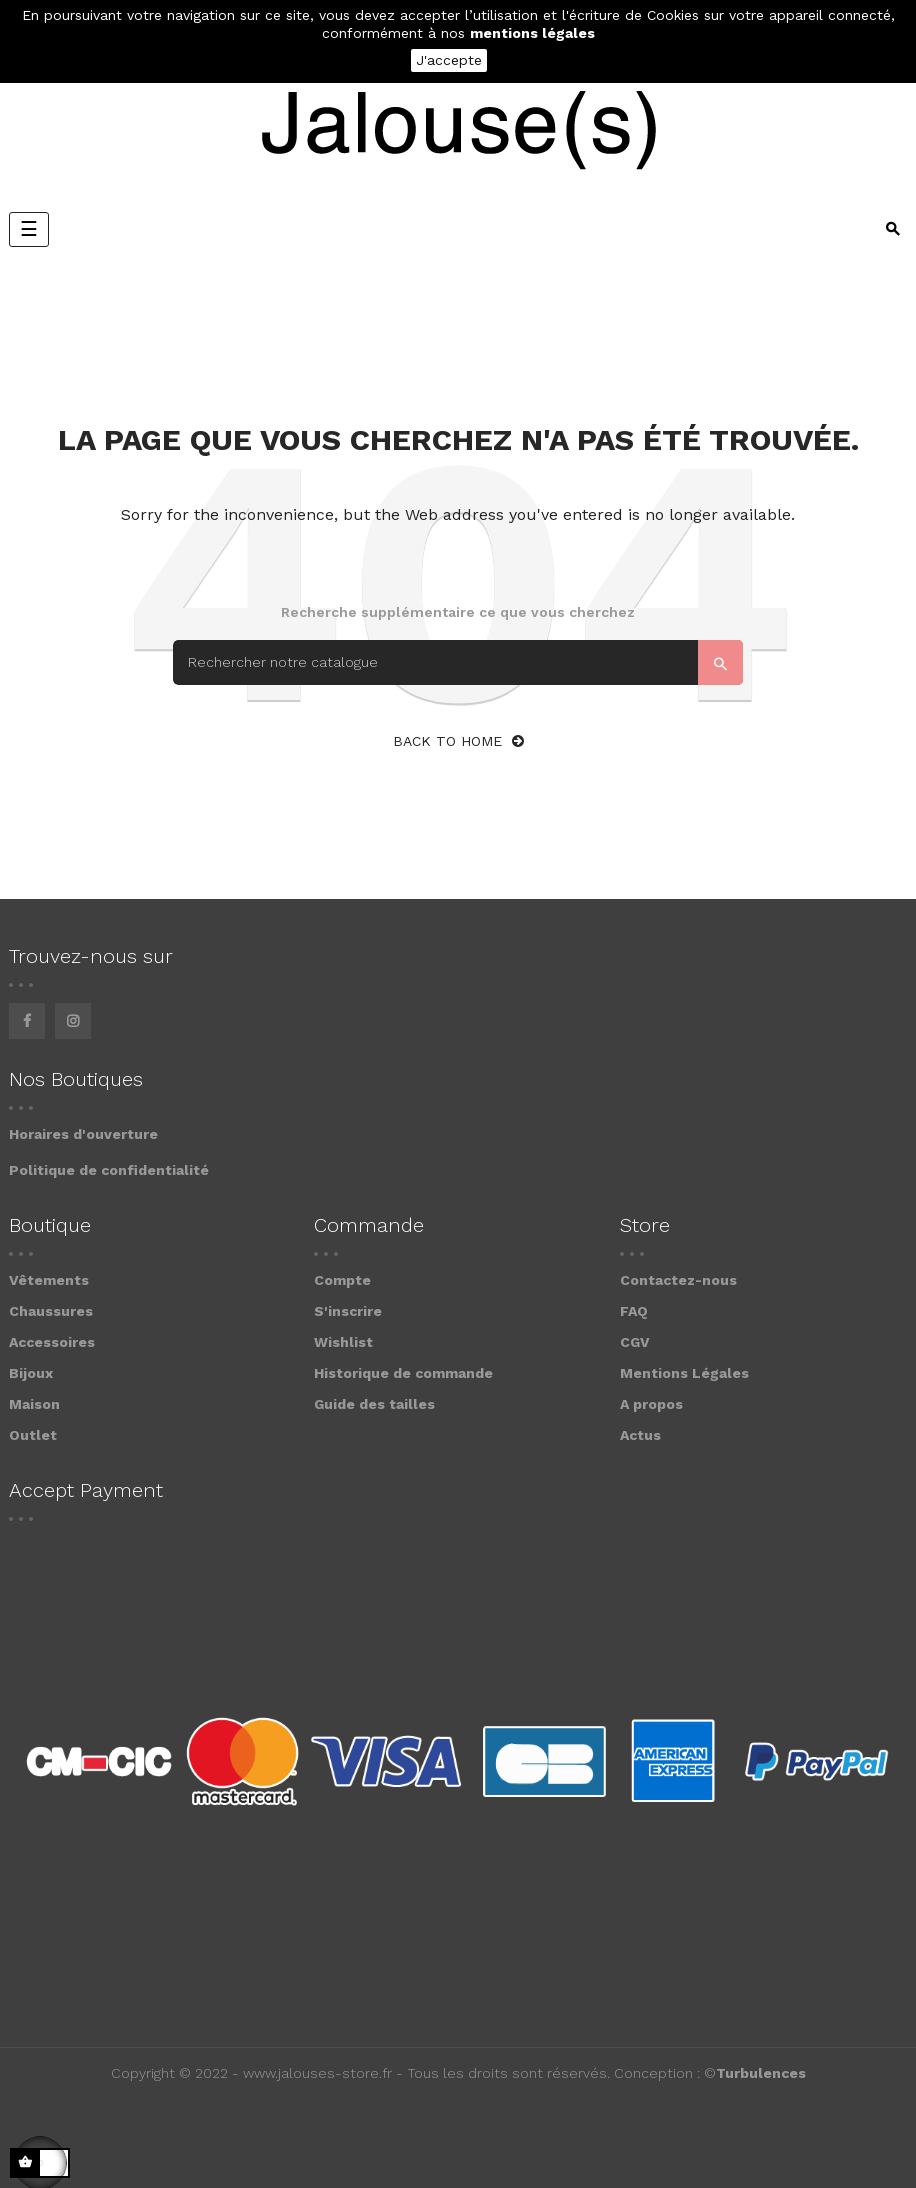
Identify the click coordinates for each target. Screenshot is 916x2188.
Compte (342, 1280)
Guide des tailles (374, 1404)
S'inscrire (348, 1311)
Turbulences (761, 2073)
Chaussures (51, 1311)
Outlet (33, 1435)
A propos (651, 1404)
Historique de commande (403, 1373)
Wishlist (343, 1342)
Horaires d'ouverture (83, 1134)
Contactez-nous (678, 1280)
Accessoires (52, 1342)
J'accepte (449, 60)
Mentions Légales (684, 1373)
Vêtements (49, 1280)
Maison (34, 1404)
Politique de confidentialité (109, 1170)
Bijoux (31, 1373)
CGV (635, 1342)
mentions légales (532, 33)
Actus (640, 1435)
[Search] (458, 662)
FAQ (634, 1311)
